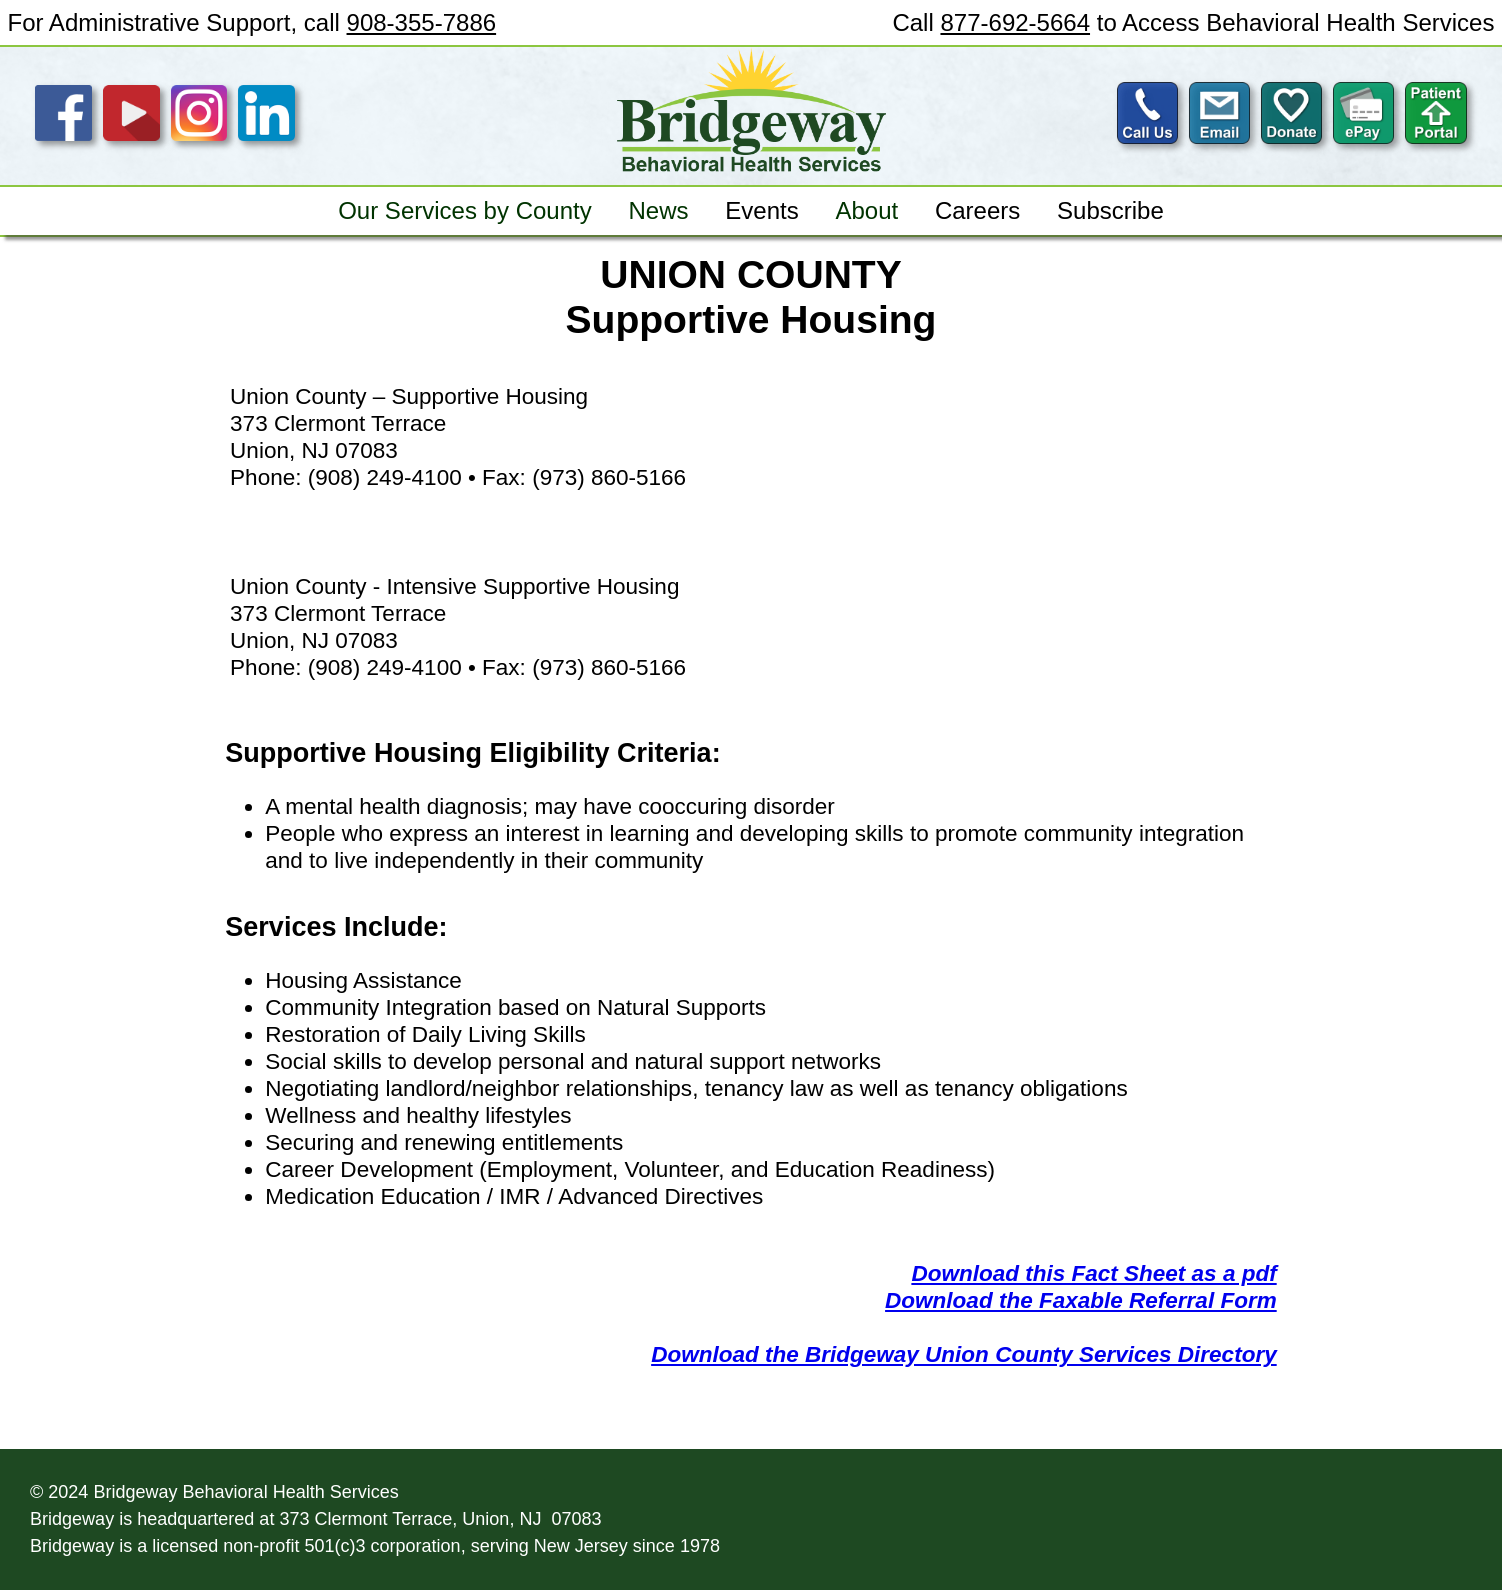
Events (761, 210)
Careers (977, 210)
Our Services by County (465, 210)
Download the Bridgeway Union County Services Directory (964, 1354)
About (866, 210)
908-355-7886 (422, 22)
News (658, 210)
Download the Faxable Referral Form (1081, 1300)
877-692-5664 (1015, 22)
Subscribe (1110, 210)
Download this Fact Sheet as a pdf (1093, 1273)
